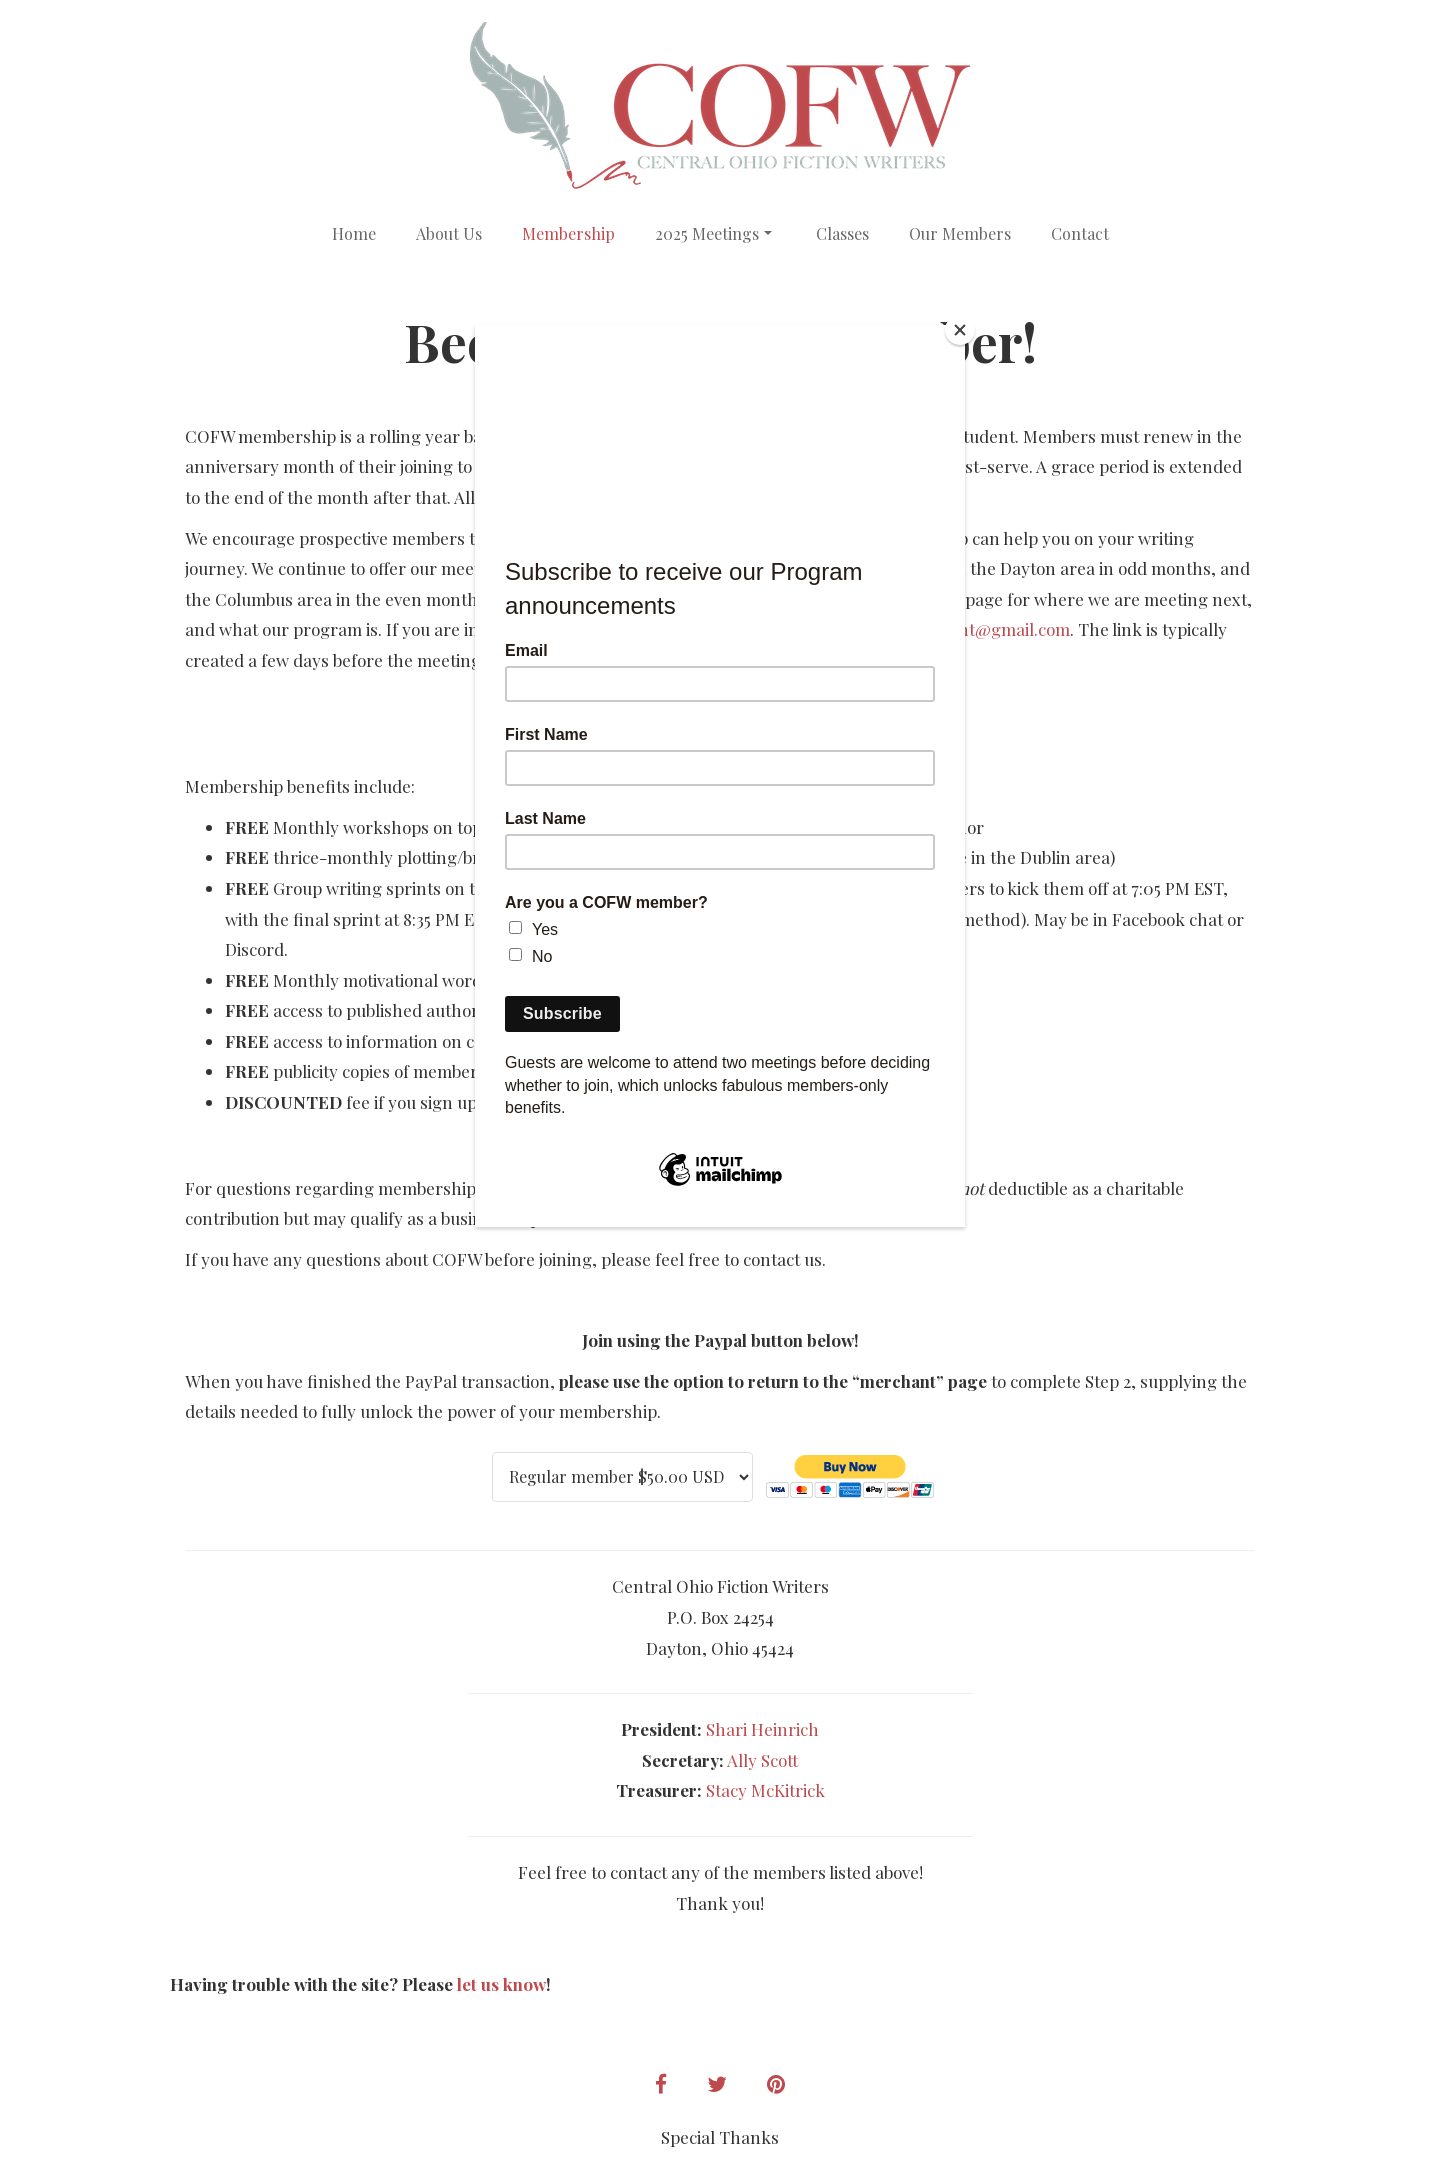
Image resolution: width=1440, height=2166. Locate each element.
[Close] (960, 330)
